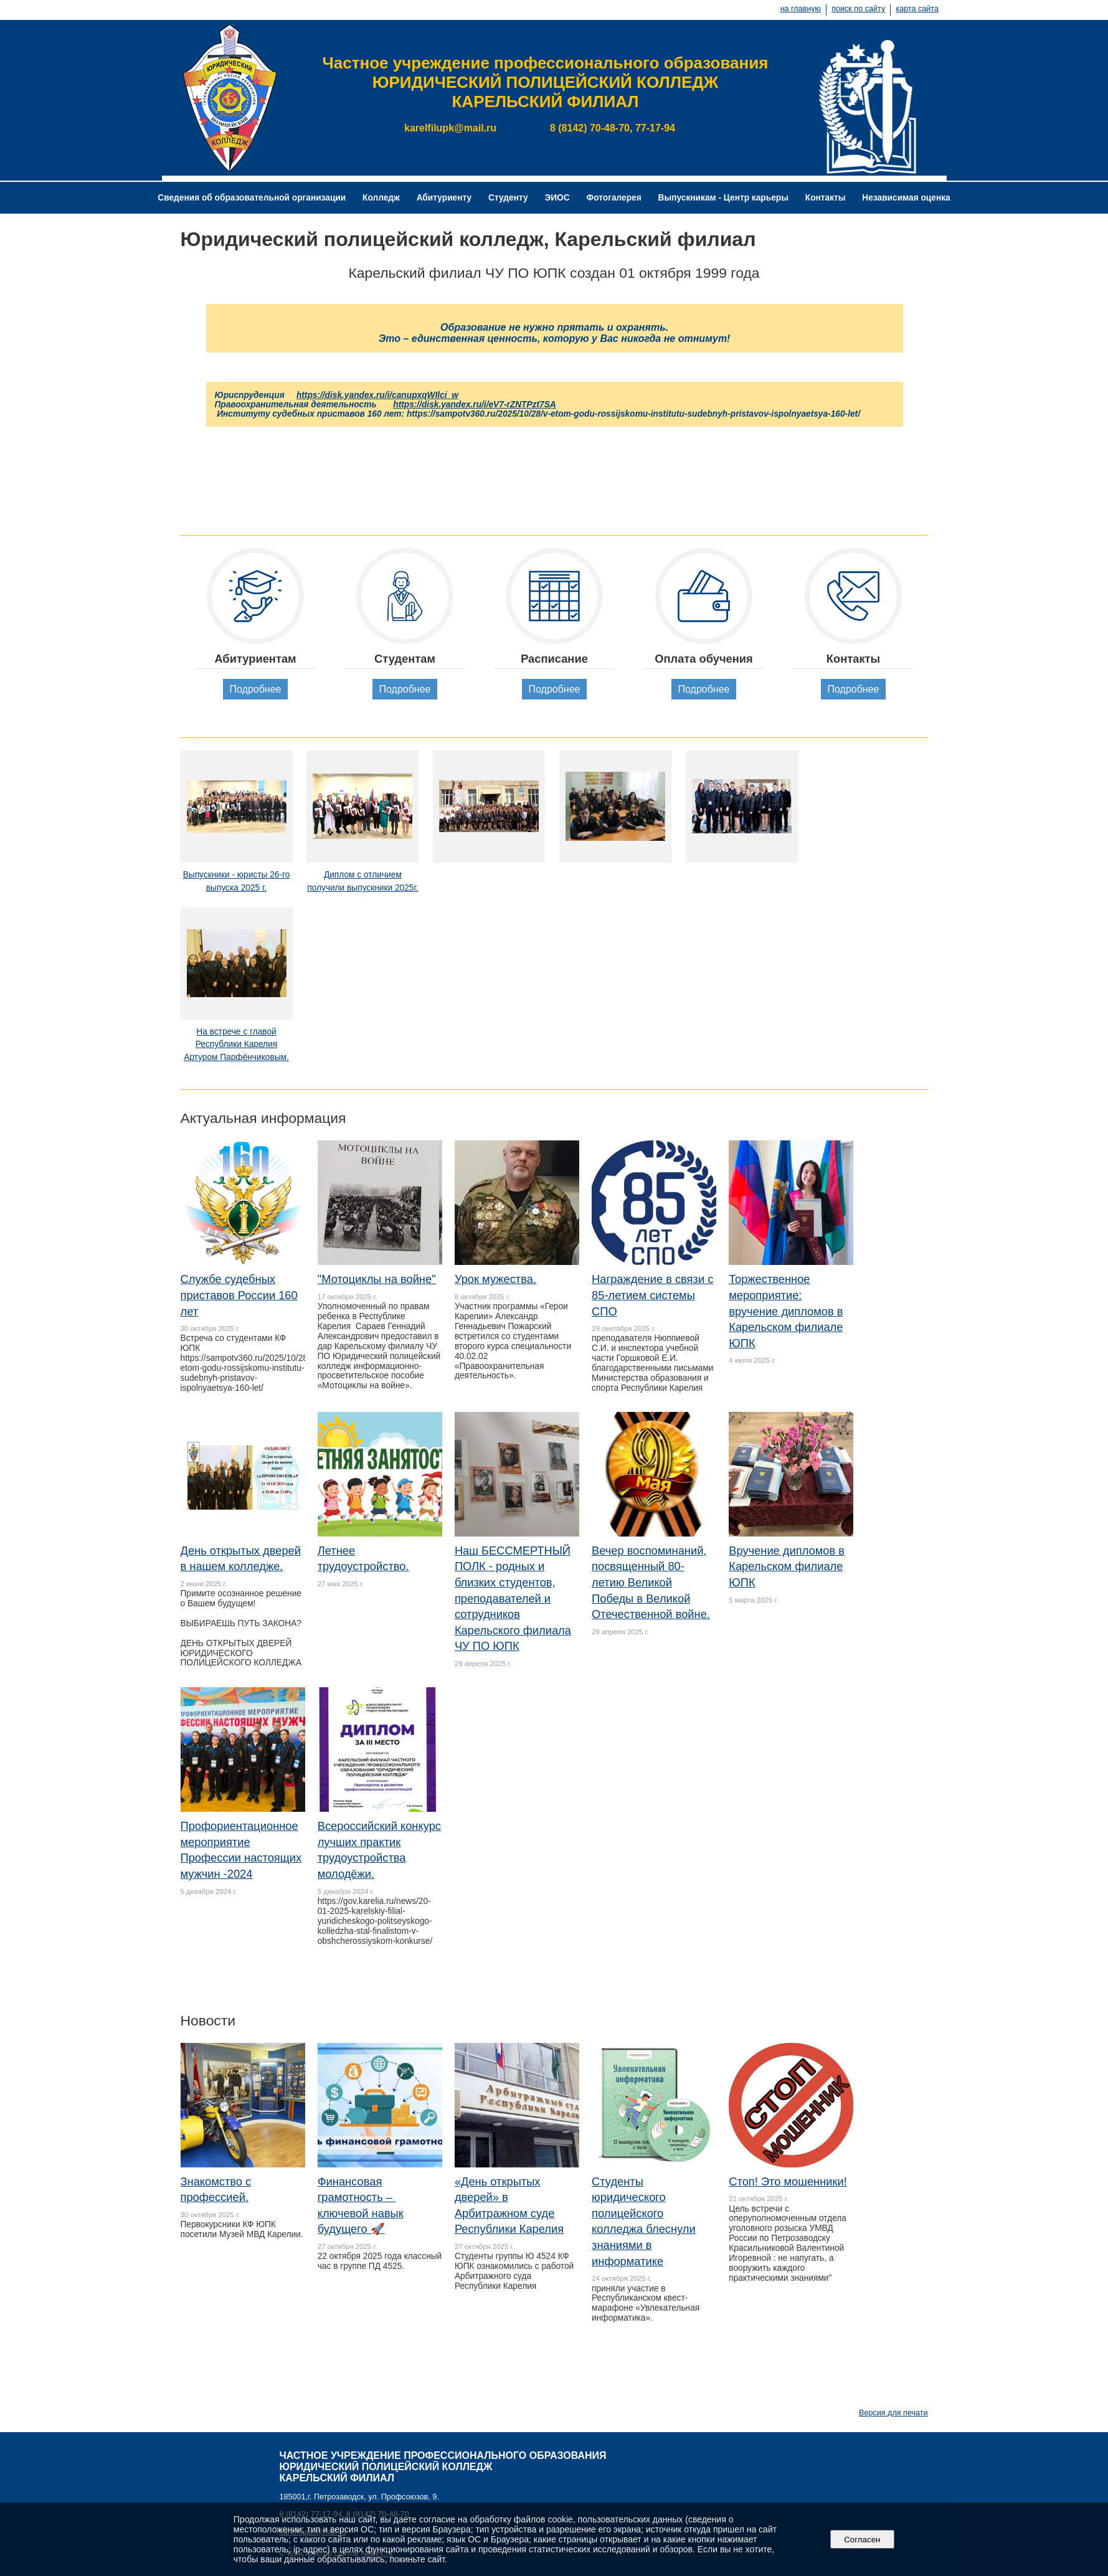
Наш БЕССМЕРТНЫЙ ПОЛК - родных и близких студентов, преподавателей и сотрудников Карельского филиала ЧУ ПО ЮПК (513, 1598)
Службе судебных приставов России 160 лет (239, 1294)
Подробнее (255, 689)
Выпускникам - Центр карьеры (723, 197)
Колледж (381, 197)
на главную (800, 8)
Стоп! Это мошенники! (788, 2181)
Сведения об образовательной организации (252, 197)
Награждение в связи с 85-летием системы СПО (652, 1294)
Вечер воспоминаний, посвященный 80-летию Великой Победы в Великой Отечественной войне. (651, 1582)
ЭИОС (557, 197)
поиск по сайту (858, 8)
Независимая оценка (906, 197)
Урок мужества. (495, 1279)
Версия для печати (893, 2412)
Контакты (825, 197)
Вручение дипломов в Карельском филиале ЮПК (787, 1566)
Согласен (862, 2539)
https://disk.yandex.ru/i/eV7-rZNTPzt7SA (474, 404)
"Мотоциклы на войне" (377, 1279)
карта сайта (917, 8)
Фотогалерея (614, 197)
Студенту (508, 197)
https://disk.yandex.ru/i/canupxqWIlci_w (377, 395)
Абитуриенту (444, 197)
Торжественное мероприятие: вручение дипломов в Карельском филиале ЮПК (786, 1310)
